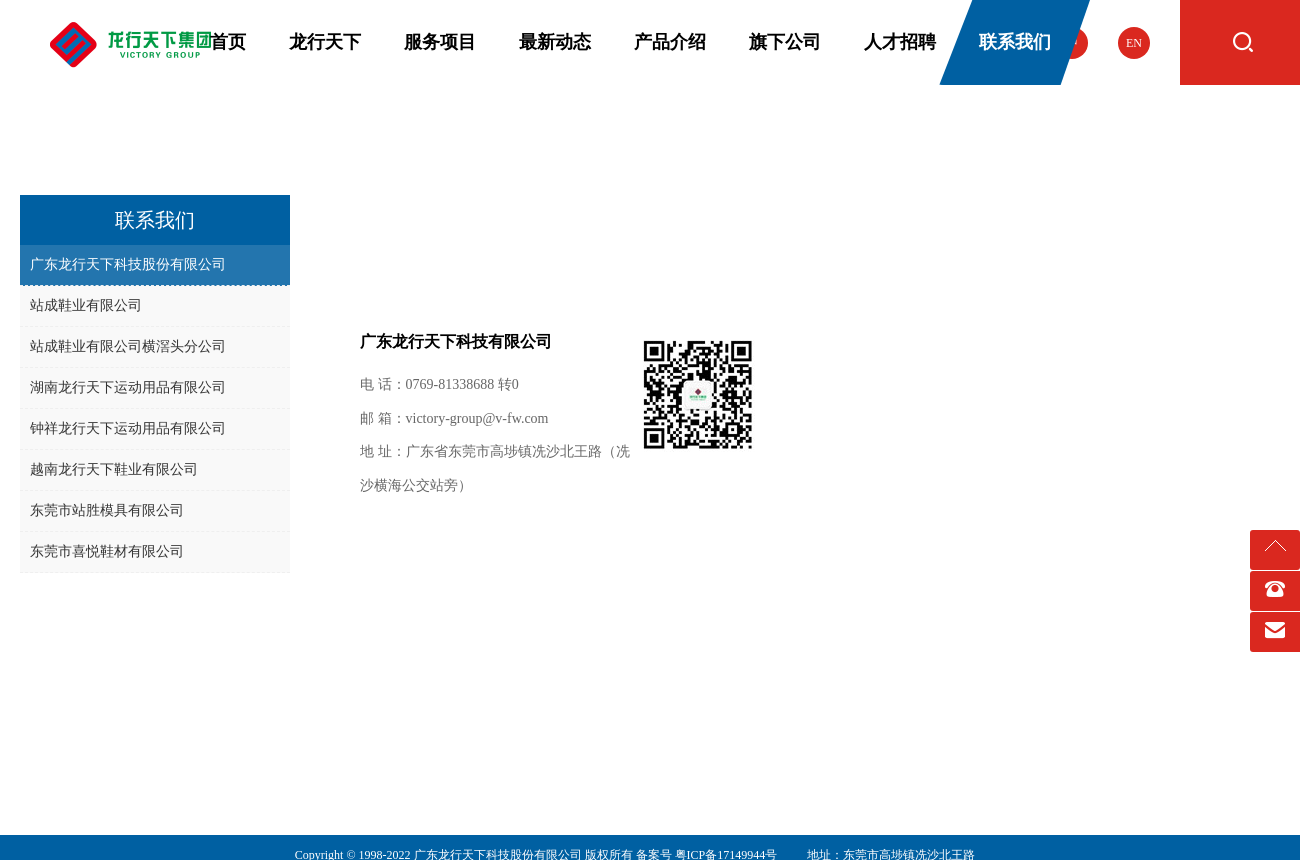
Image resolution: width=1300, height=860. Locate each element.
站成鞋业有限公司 (86, 305)
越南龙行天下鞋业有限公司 (114, 469)
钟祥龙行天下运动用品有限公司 (128, 428)
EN (1134, 43)
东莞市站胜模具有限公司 (107, 510)
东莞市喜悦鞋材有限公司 (107, 551)
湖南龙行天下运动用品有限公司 (128, 387)
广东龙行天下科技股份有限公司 (128, 264)
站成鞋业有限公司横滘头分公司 (128, 346)
